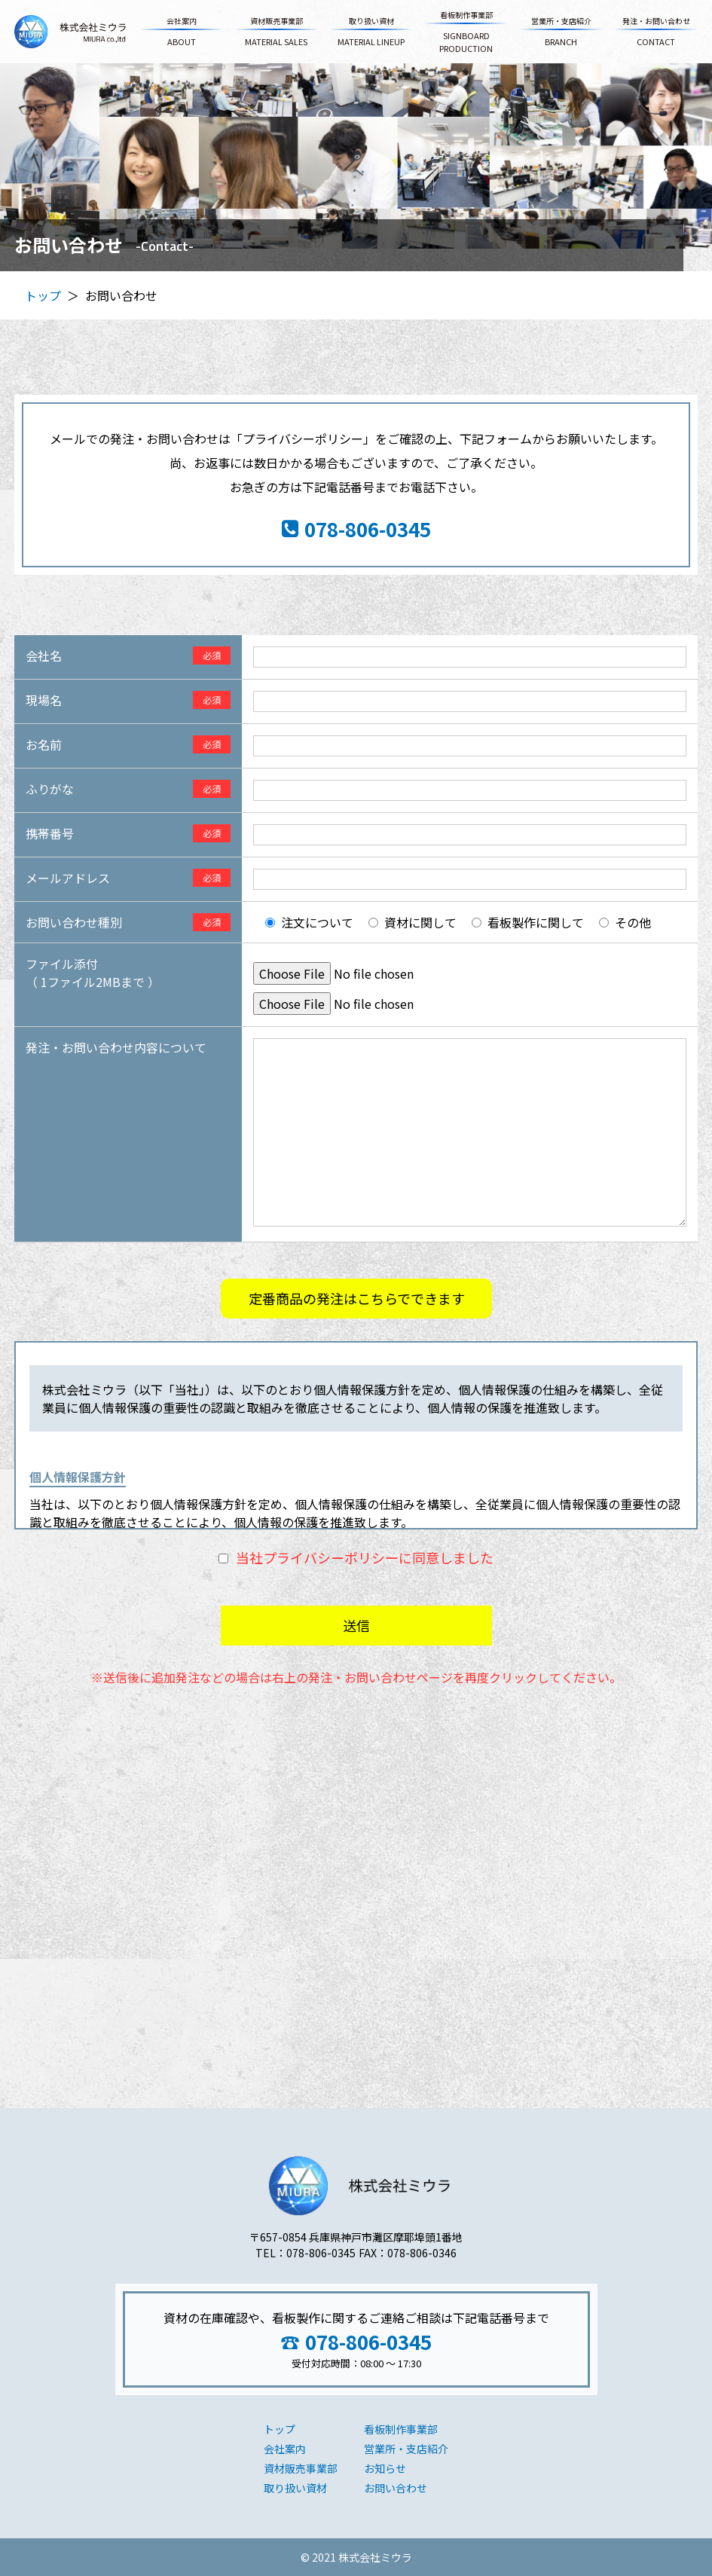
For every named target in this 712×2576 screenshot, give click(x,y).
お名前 (44, 744)
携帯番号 (50, 833)
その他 (633, 922)
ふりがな (50, 789)
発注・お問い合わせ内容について (116, 1047)
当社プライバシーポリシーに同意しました (365, 1557)
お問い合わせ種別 (74, 922)
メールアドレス (68, 878)
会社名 (44, 655)
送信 (356, 1625)
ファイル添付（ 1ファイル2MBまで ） (93, 973)
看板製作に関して (535, 922)
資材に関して (420, 922)
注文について (317, 922)
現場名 (44, 700)
